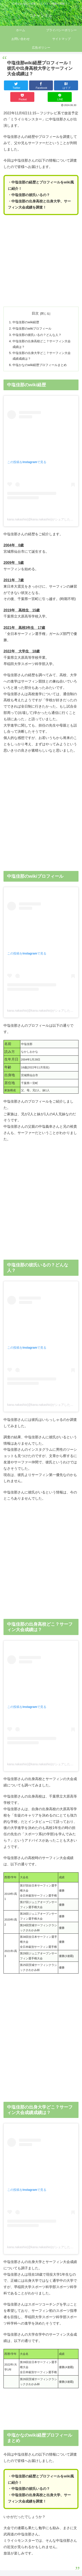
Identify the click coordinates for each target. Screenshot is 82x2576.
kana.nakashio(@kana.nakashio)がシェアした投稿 (41, 519)
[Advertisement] (41, 261)
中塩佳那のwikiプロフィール (31, 328)
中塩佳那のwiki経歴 (25, 322)
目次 (35, 313)
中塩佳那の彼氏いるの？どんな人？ (36, 335)
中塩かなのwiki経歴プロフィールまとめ (39, 365)
